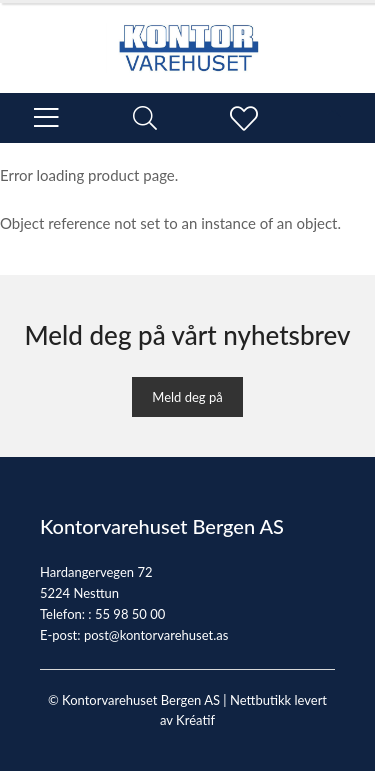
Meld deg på (187, 397)
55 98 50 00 (130, 614)
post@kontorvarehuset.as (156, 635)
